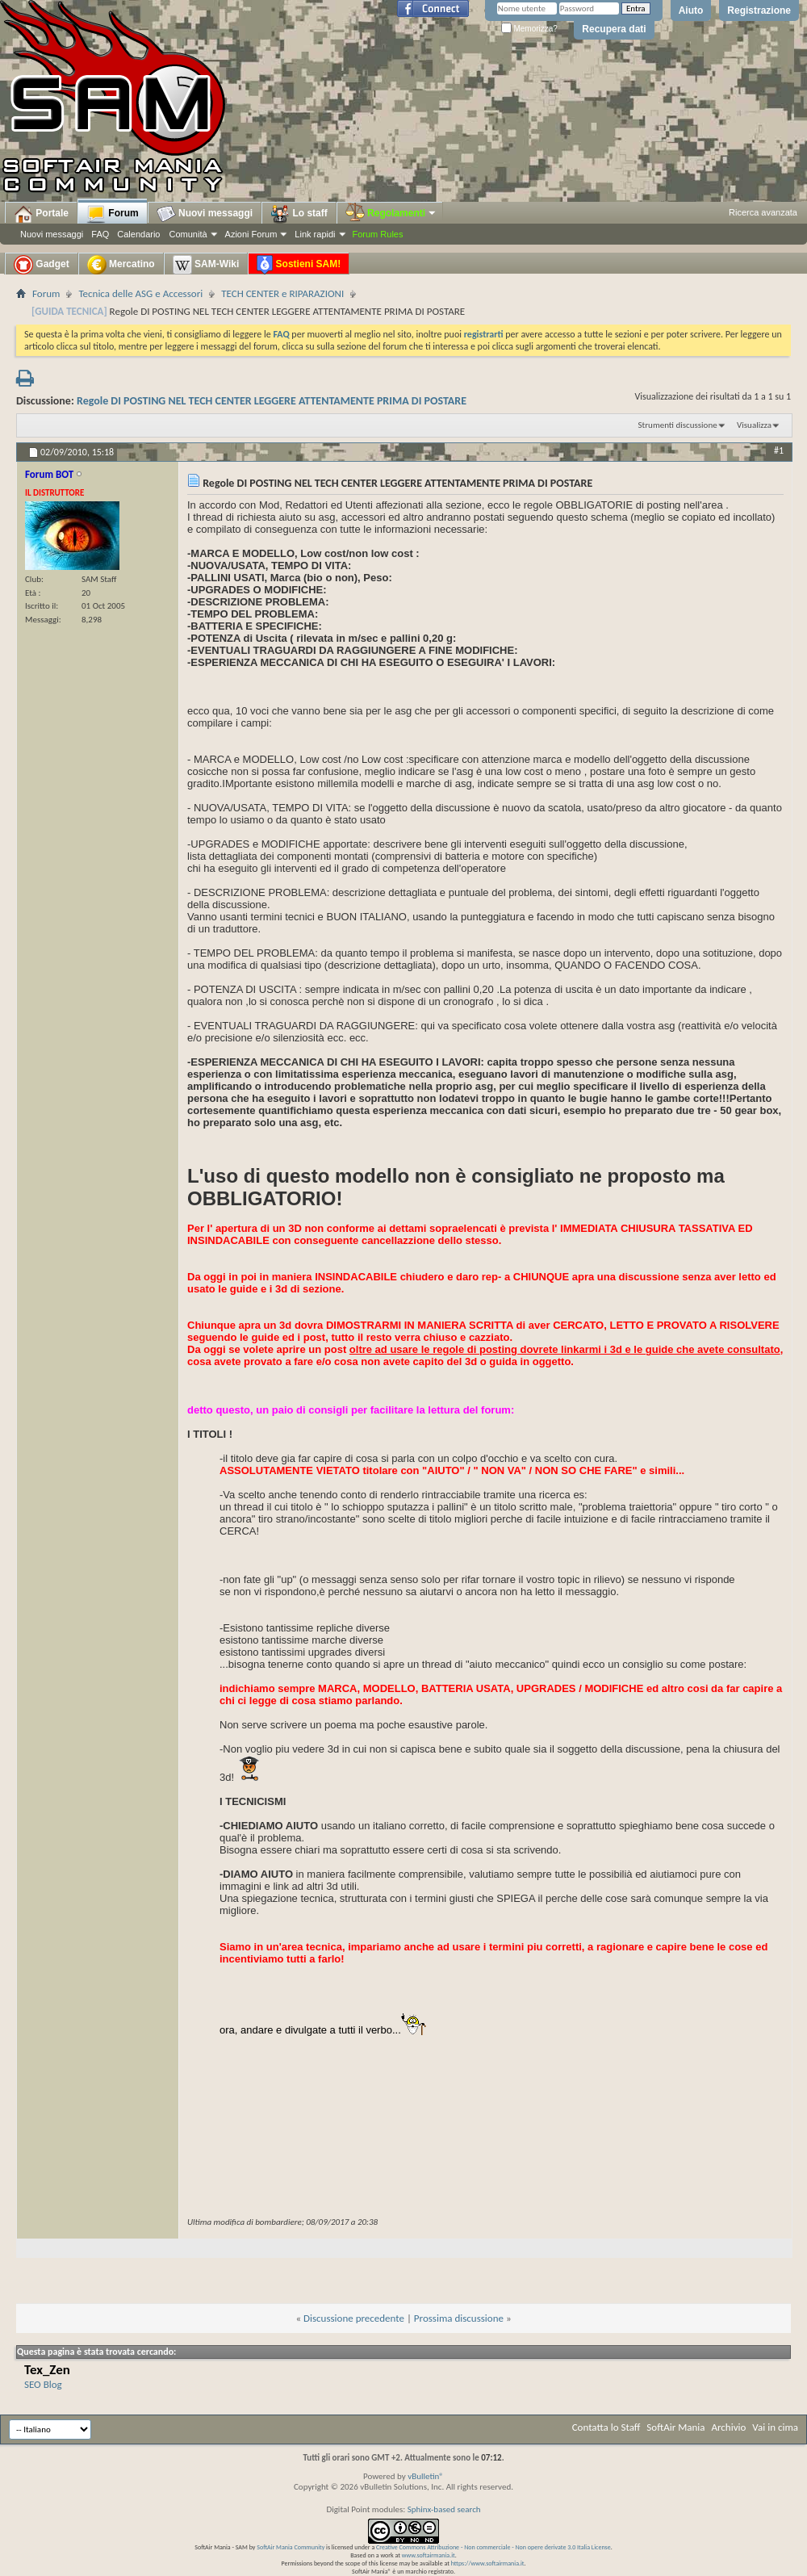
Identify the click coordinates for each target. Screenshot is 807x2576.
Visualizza (754, 425)
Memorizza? (529, 28)
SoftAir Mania (675, 2427)
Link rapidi (315, 234)
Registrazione (759, 10)
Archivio (729, 2427)
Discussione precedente (353, 2318)
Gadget (41, 264)
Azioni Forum (251, 234)
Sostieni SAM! (299, 264)
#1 (779, 450)
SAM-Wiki (206, 264)
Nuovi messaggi (51, 234)
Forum (112, 214)
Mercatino (121, 264)
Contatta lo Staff (606, 2427)
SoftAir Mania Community (290, 2547)
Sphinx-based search (444, 2509)
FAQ (100, 234)
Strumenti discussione (677, 425)
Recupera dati (614, 29)
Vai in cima (775, 2427)
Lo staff (299, 214)
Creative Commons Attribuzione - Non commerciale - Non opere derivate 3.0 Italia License (493, 2547)
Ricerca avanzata (763, 212)
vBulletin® (426, 2476)
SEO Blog (43, 2384)
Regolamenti (391, 213)
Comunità (188, 234)
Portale (41, 214)
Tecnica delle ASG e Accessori (140, 293)
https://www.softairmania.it (488, 2563)
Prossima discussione (459, 2318)
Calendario (138, 234)
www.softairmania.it (428, 2555)
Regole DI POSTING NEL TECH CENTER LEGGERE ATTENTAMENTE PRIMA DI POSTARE (271, 401)
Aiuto (691, 10)
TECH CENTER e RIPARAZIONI (282, 293)
